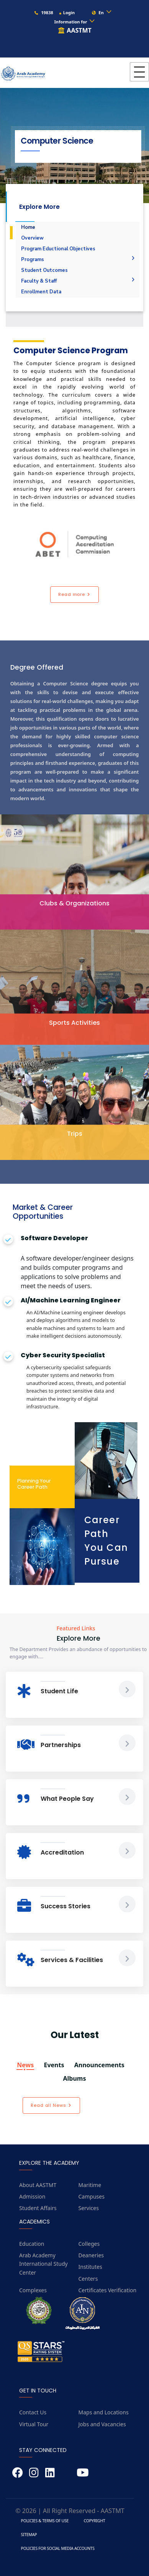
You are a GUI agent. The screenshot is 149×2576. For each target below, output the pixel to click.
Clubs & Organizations (74, 903)
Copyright (94, 2520)
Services (89, 2208)
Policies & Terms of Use (45, 2520)
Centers (88, 2278)
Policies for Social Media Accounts (58, 2548)
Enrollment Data (41, 291)
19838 (43, 12)
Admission (32, 2196)
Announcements (99, 2065)
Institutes (90, 2266)
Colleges (89, 2243)
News (25, 2065)
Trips (74, 1133)
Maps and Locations (104, 2412)
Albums (74, 2079)
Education (31, 2243)
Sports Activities (74, 1022)
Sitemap (29, 2534)
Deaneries (91, 2255)
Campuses (92, 2196)
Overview (32, 238)
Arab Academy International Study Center (43, 2264)
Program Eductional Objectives (58, 248)
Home (28, 227)
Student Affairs (38, 2208)
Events (54, 2065)
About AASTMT (37, 2185)
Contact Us (32, 2412)
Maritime (90, 2185)
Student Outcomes (44, 270)
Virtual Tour (33, 2424)
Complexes (33, 2290)
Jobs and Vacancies (102, 2424)
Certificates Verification (108, 2290)
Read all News (51, 2105)
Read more (74, 594)
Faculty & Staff (77, 281)
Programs (77, 259)
